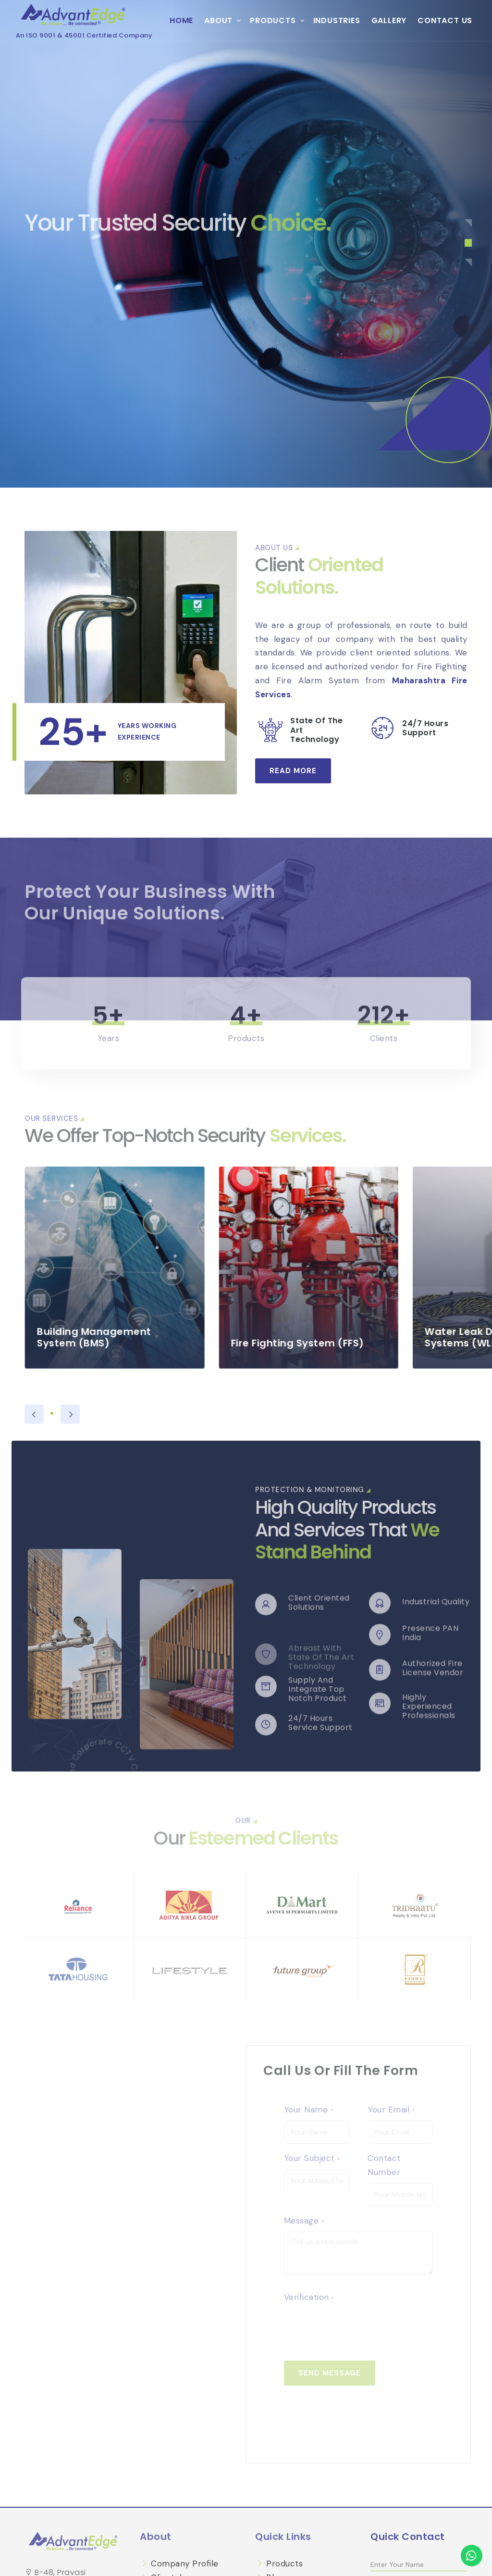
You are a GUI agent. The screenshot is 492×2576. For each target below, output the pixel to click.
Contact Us (445, 20)
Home (181, 20)
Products (272, 20)
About (218, 20)
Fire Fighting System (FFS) (324, 1343)
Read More (293, 771)
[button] (468, 223)
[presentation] (34, 1414)
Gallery (389, 20)
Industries (336, 20)
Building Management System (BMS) (120, 1337)
